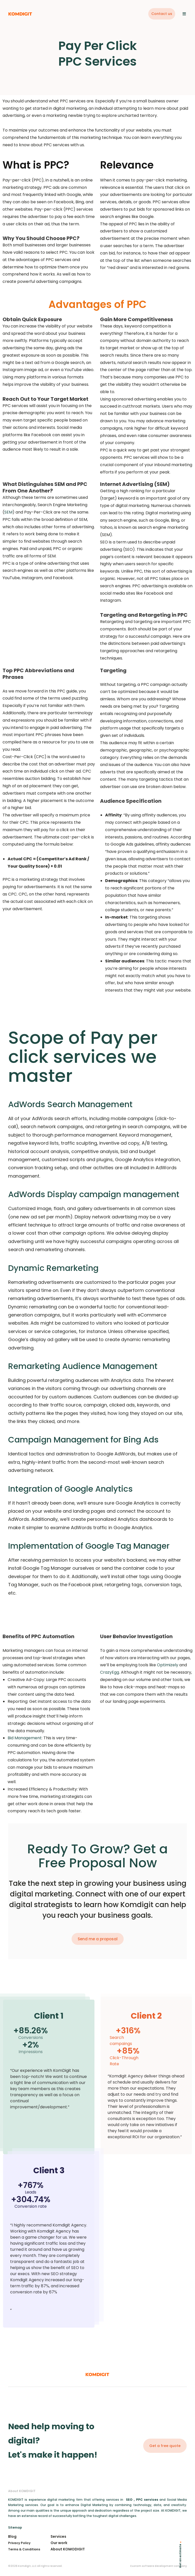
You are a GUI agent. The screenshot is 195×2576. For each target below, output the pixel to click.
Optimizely (167, 1665)
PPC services (148, 2499)
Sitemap (15, 2527)
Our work (59, 2542)
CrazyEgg (109, 1672)
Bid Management (25, 1738)
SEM (8, 512)
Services (58, 2536)
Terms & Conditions (24, 2549)
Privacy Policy (19, 2543)
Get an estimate (180, 2556)
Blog (12, 2536)
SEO (129, 2499)
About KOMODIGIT (68, 2549)
